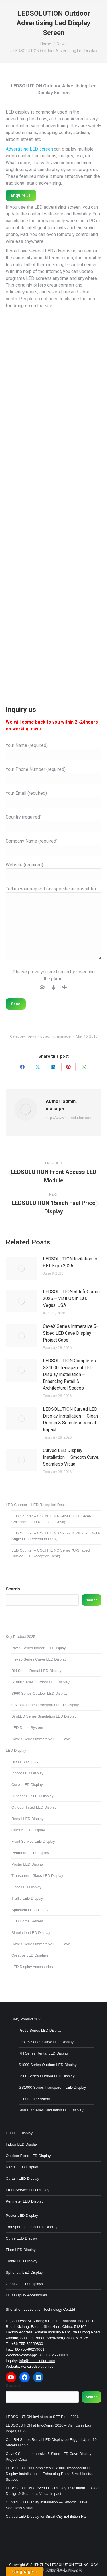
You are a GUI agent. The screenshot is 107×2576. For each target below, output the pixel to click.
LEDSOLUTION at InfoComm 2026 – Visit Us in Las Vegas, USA (71, 1298)
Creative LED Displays (30, 1955)
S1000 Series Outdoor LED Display (40, 1682)
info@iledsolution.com (37, 2361)
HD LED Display (24, 1762)
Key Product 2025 (20, 1636)
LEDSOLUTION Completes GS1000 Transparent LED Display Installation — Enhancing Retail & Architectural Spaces (69, 1374)
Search (13, 1588)
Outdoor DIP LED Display (32, 1796)
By (56, 1036)
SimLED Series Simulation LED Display (43, 1716)
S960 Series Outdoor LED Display (39, 1693)
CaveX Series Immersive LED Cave (40, 1739)
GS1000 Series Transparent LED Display (45, 1705)
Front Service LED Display (33, 1841)
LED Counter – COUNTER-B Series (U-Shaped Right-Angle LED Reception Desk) (55, 1536)
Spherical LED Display (29, 1910)
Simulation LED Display (30, 1932)
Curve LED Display (27, 1784)
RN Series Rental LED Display (36, 1671)
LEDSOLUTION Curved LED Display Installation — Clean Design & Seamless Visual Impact (70, 1419)
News (31, 1036)
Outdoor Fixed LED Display (33, 1807)
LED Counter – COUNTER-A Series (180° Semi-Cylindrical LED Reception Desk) (51, 1519)
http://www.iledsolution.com (69, 1118)
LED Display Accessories (32, 1967)
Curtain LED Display (28, 1830)
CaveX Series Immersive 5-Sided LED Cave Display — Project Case (70, 1333)
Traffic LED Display (27, 1898)
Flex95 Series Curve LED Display (38, 1659)
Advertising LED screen (29, 149)
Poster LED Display (27, 1864)
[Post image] (21, 1268)
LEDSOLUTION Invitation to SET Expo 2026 (70, 1262)
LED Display (16, 1750)
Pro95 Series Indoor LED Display (38, 1648)
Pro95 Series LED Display (40, 2030)
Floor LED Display (26, 1887)
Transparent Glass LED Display (37, 1876)
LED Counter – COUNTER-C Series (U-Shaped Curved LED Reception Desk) (50, 1553)
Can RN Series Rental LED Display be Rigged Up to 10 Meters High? (51, 2442)
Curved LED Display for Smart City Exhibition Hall (46, 2516)
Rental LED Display (27, 1819)
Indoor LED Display (27, 1773)
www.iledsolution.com (38, 2366)
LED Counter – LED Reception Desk (36, 1505)
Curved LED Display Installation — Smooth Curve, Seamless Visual (71, 1457)
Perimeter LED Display (30, 1853)
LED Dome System (27, 1727)
